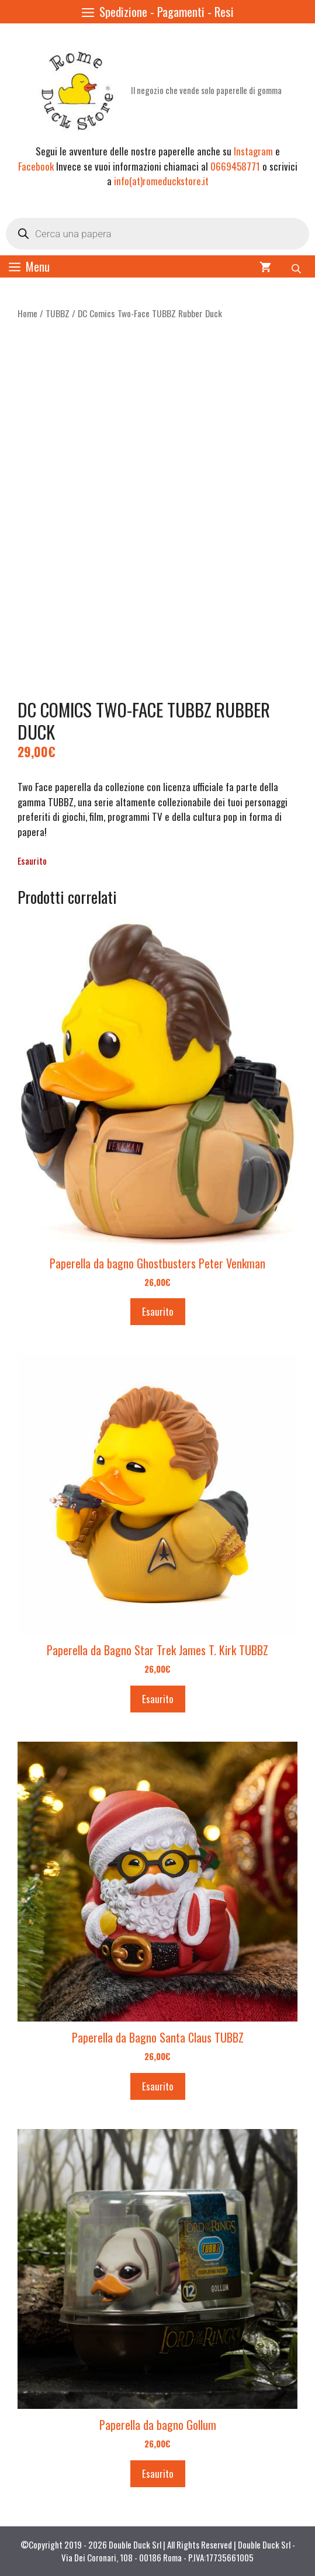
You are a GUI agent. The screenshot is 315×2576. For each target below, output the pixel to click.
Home (27, 313)
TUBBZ (58, 313)
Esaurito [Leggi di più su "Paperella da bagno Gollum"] (158, 2473)
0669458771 (235, 166)
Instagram (253, 151)
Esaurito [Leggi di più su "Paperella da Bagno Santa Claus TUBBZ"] (158, 2086)
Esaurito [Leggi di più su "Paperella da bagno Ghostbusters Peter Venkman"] (158, 1311)
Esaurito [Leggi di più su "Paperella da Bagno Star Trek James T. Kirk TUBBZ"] (158, 1698)
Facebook (36, 166)
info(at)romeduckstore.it (161, 181)
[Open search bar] (297, 266)
